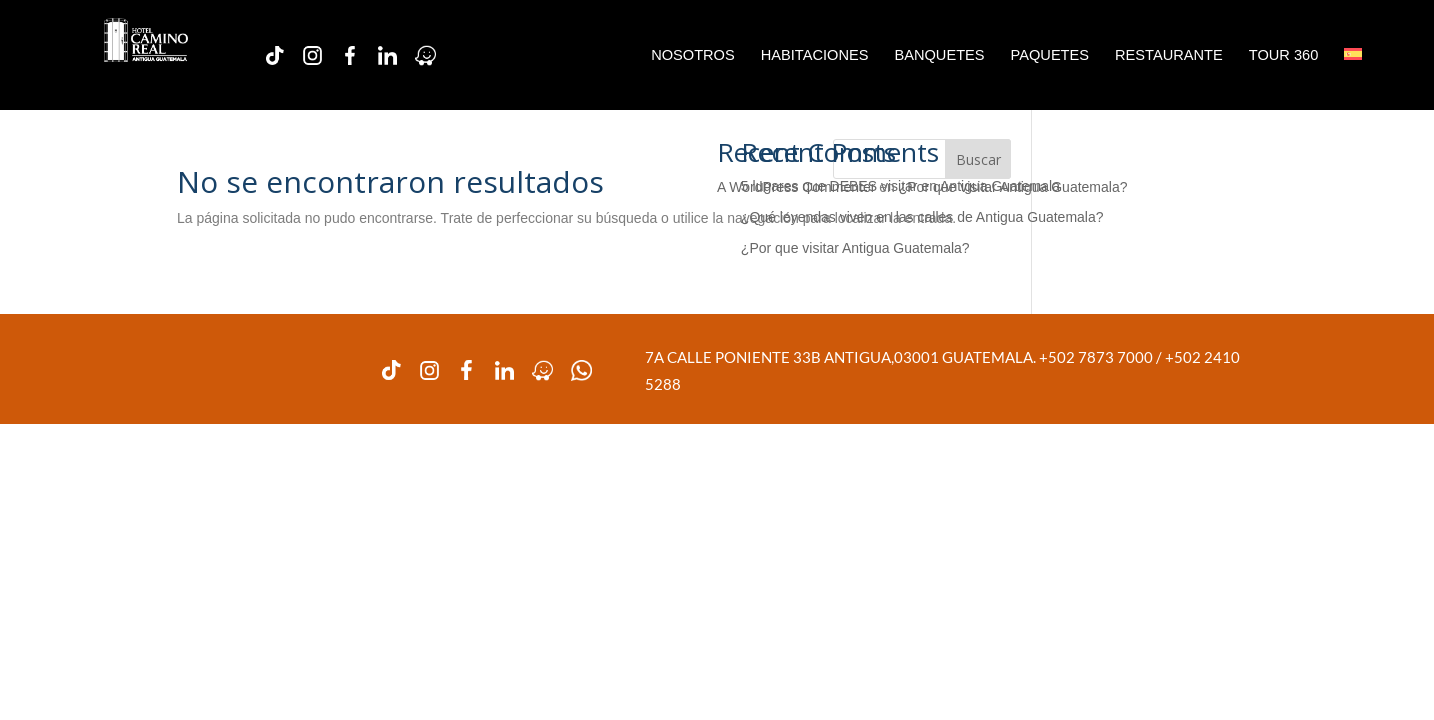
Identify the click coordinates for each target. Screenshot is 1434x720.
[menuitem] (1353, 55)
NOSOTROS (693, 55)
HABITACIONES (815, 55)
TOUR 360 (1284, 55)
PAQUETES (1050, 55)
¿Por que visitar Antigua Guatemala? (855, 248)
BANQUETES (939, 55)
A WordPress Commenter (796, 187)
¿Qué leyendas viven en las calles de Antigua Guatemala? (922, 217)
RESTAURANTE (1169, 55)
